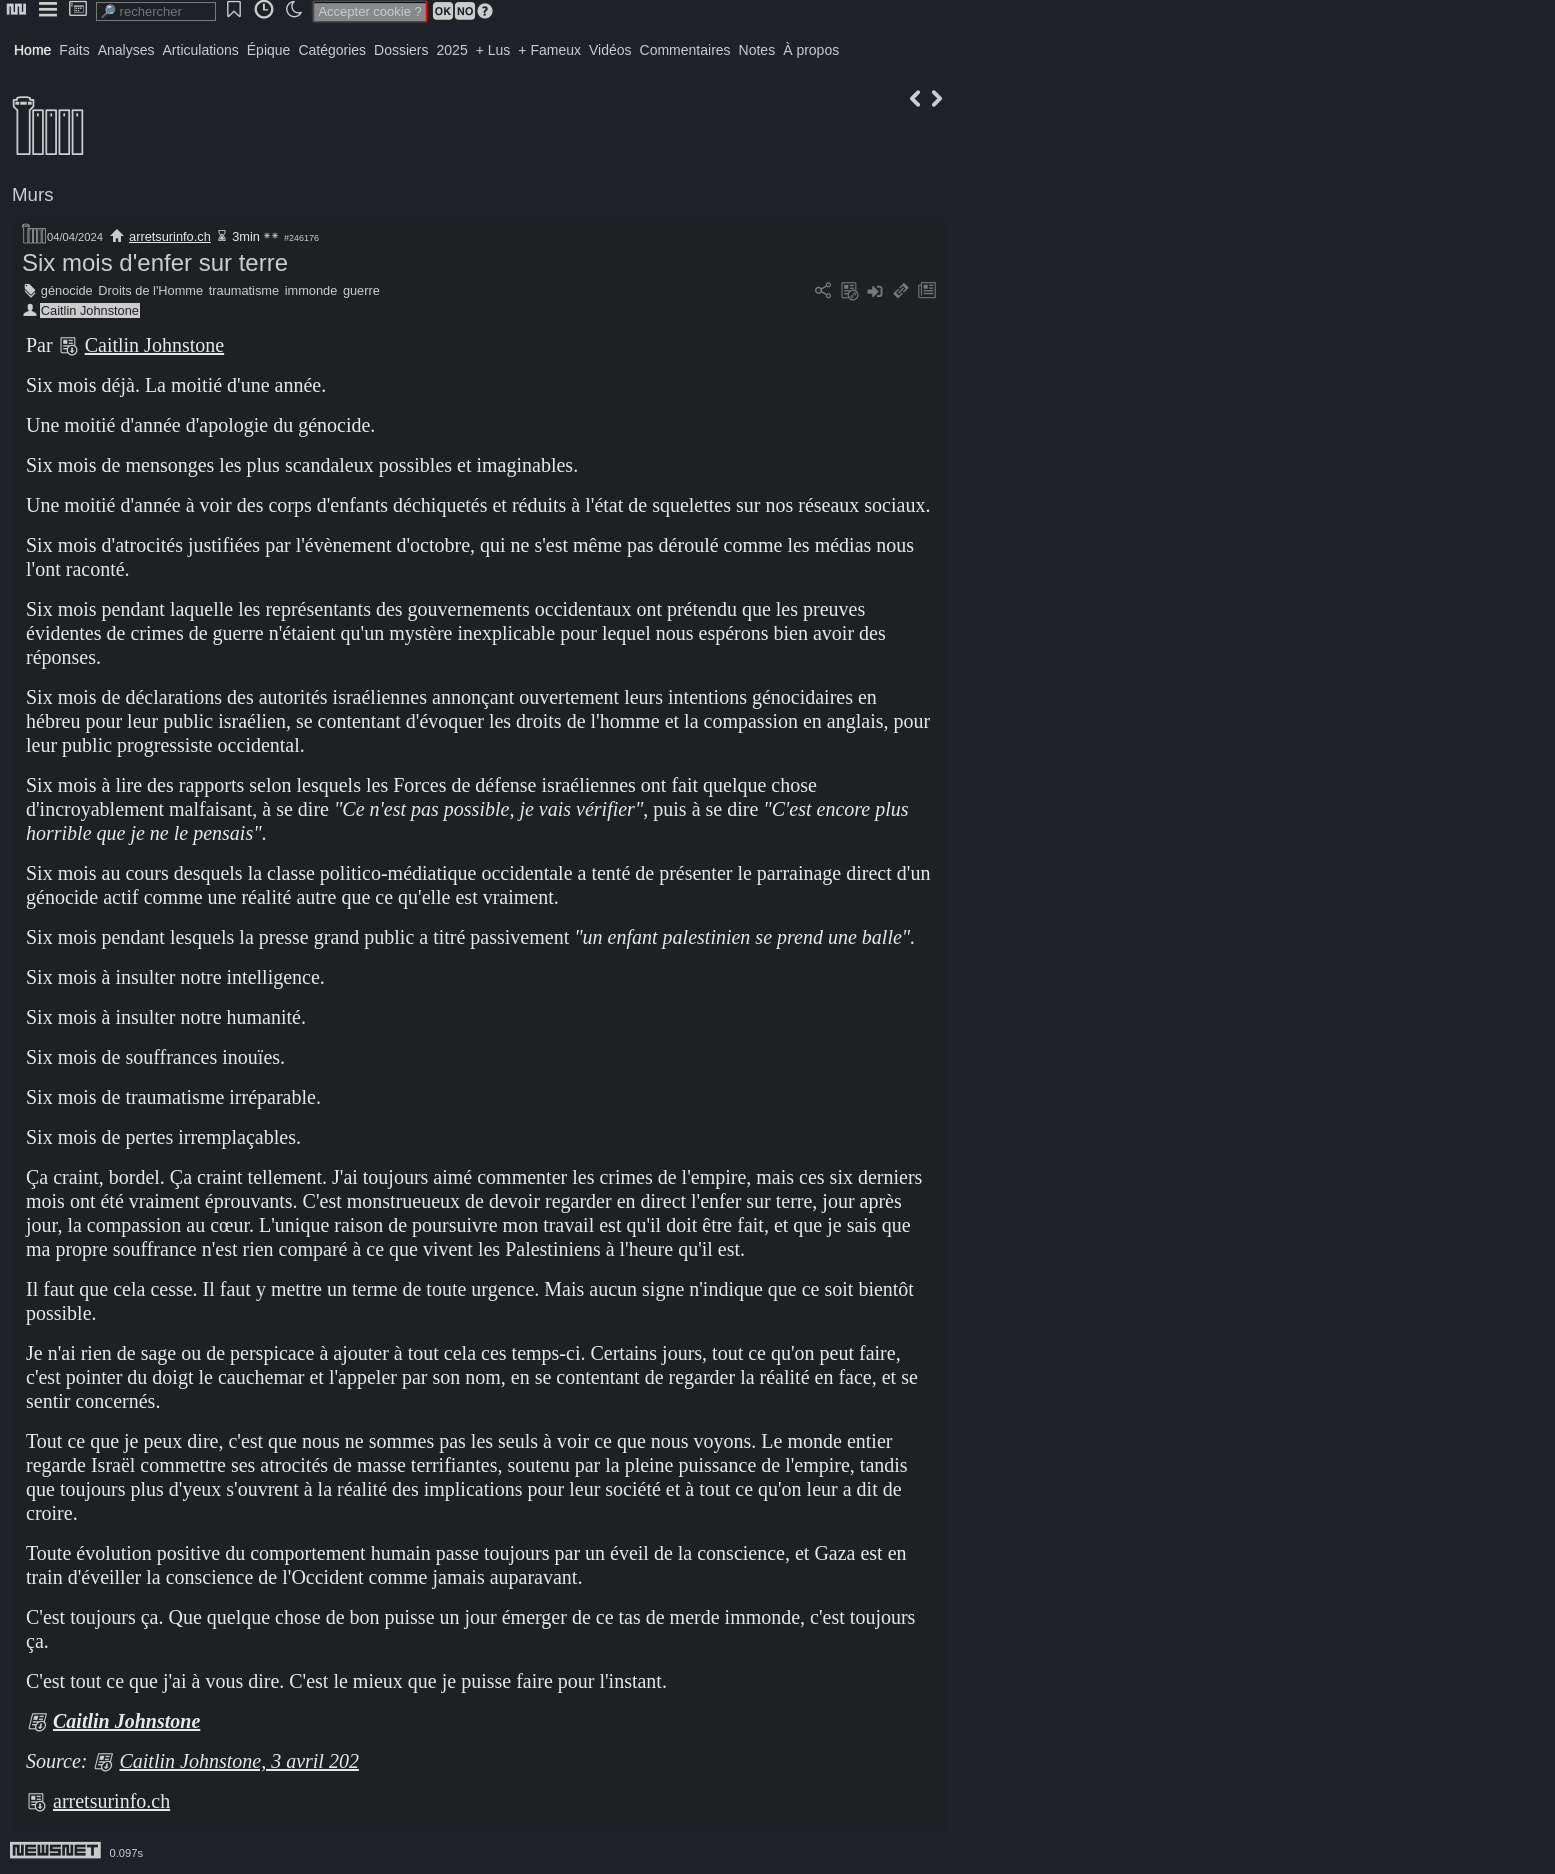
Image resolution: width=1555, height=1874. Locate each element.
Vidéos (610, 50)
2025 (452, 50)
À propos (811, 50)
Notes (757, 50)
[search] (156, 11)
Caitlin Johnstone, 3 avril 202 (238, 1761)
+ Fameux (549, 50)
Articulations (201, 50)
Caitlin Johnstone (90, 310)
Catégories (332, 50)
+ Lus (493, 50)
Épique (269, 50)
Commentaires (685, 50)
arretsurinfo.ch (170, 236)
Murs (33, 194)
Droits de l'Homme (150, 290)
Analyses (126, 50)
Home (32, 50)
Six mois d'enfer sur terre (155, 262)
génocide (67, 290)
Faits (74, 50)
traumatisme (244, 290)
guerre (361, 290)
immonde (311, 290)
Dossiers (401, 50)
